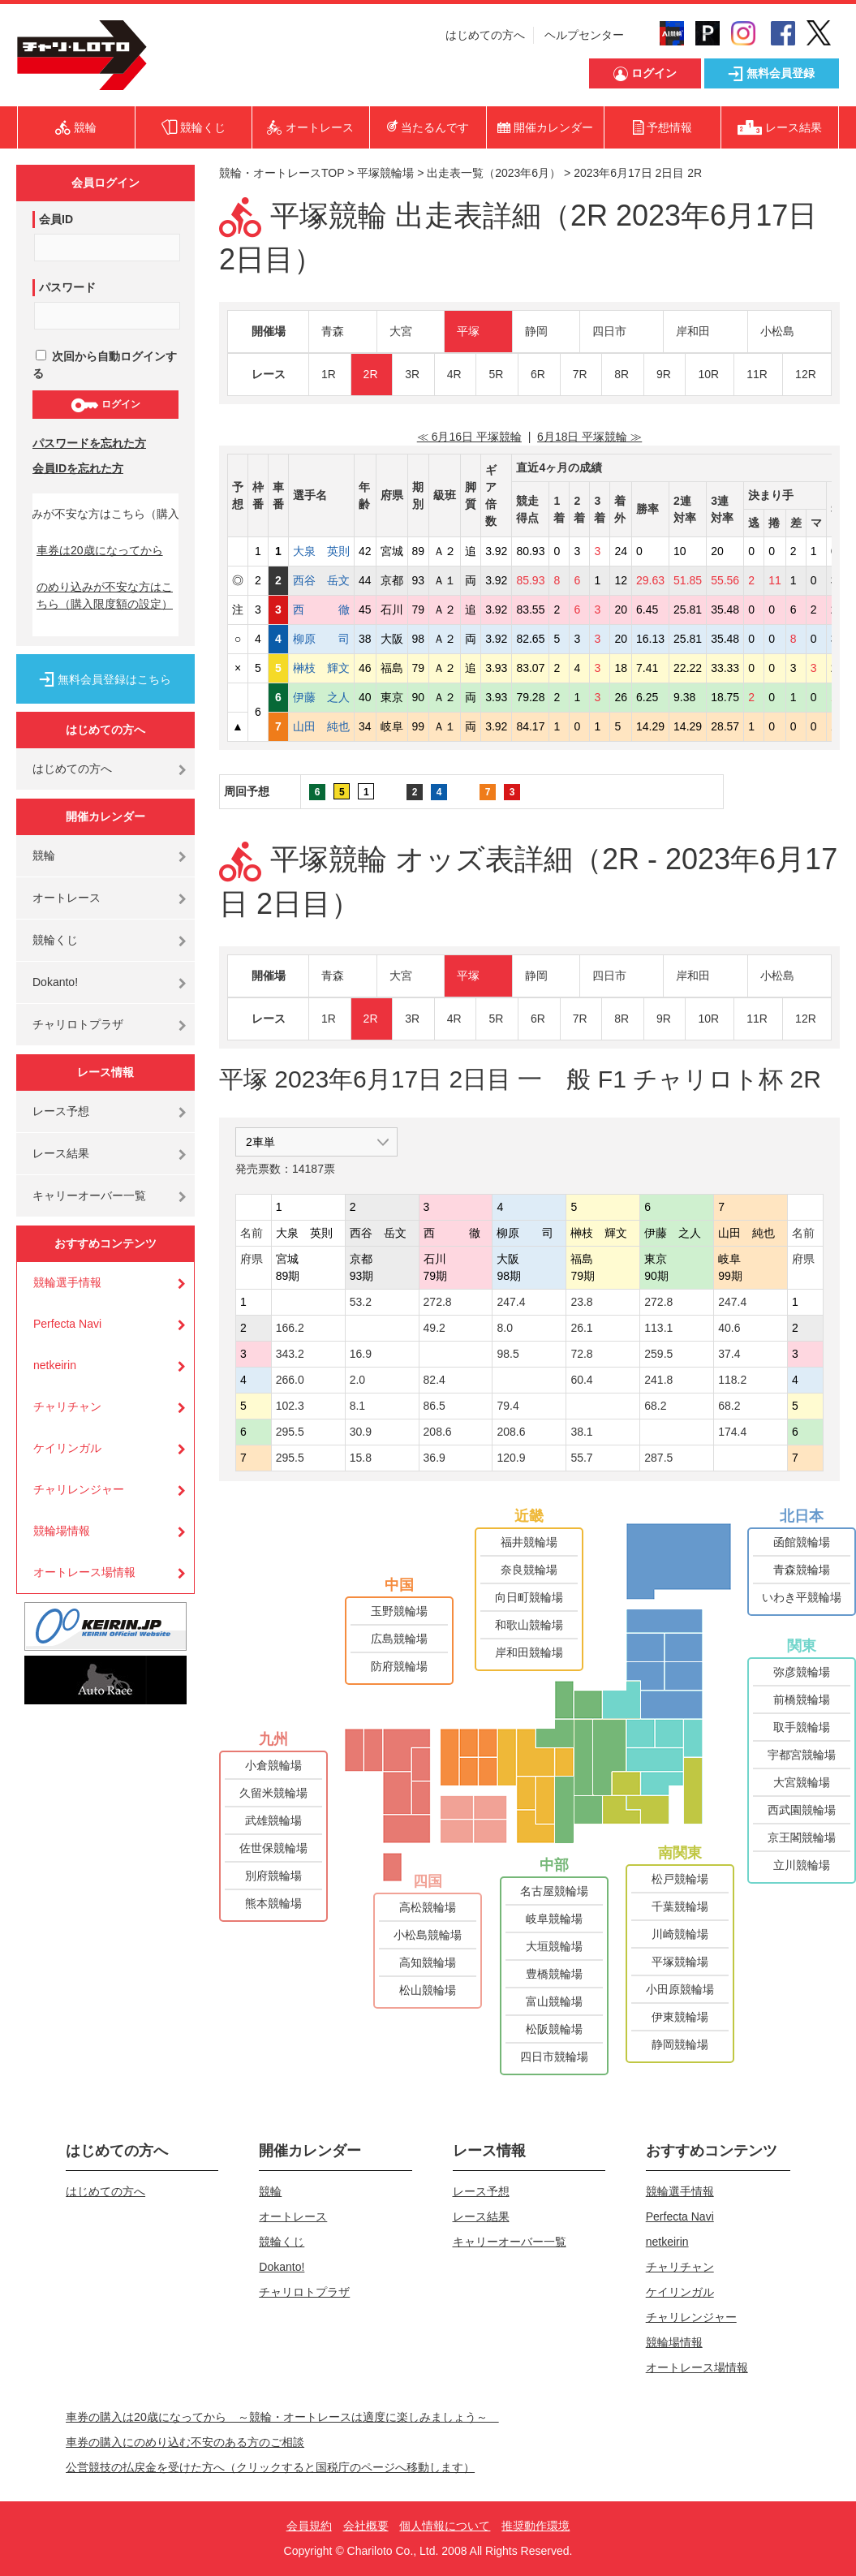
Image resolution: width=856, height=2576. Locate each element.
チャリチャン (67, 1406)
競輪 (43, 855)
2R (370, 374)
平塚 (468, 331)
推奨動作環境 (535, 2525)
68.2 (655, 1405)
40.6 (729, 1327)
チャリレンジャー (78, 1489)
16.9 (361, 1353)
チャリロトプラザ (77, 1024)
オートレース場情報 (84, 1572)
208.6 (438, 1431)
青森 (332, 331)
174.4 (732, 1431)
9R (663, 374)
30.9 (361, 1431)
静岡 (536, 331)
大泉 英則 (321, 551)
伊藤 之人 (321, 697)
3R (412, 374)
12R (805, 374)
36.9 (434, 1457)
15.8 (361, 1457)
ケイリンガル (67, 1447)
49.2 (434, 1327)
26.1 (581, 1327)
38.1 (581, 1431)
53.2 (361, 1301)
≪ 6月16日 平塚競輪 (469, 436)
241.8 (658, 1379)
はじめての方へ (485, 34)
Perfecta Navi (67, 1323)
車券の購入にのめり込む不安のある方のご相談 (185, 2442)
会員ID (56, 219)
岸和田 (693, 331)
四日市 (609, 331)
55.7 (581, 1457)
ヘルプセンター (584, 34)
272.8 (438, 1301)
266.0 (290, 1379)
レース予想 (60, 1111)
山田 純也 (321, 726)
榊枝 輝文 (321, 667)
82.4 (434, 1379)
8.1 (357, 1405)
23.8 (581, 1301)
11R (757, 374)
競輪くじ (55, 939)
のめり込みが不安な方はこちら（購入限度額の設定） (105, 595)
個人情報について (444, 2525)
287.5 (658, 1457)
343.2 (290, 1353)
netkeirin (54, 1365)
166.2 (290, 1327)
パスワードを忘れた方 (89, 443)
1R (328, 374)
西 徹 (321, 609)
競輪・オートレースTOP (281, 172)
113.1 (658, 1327)
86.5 (434, 1405)
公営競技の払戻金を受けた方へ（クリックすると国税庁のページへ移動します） (270, 2467)
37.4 (729, 1353)
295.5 (290, 1431)
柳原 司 (321, 638)
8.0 (504, 1327)
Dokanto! (55, 982)
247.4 (511, 1301)
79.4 (507, 1405)
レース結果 (60, 1153)
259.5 (658, 1353)
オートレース (66, 897)
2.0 (357, 1379)
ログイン (105, 405)
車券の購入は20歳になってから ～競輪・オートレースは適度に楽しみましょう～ (282, 2416)
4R (454, 374)
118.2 (732, 1379)
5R (495, 374)
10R (708, 374)
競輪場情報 (61, 1530)
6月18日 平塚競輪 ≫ (589, 436)
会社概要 (366, 2525)
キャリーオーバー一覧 (89, 1195)
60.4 (581, 1379)
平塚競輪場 (385, 172)
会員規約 (309, 2525)
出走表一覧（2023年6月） (494, 172)
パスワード (67, 287)
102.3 (290, 1405)
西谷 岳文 (321, 580)
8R (621, 374)
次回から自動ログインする (104, 365)
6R (538, 374)
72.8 (581, 1353)
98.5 (507, 1353)
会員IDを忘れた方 (77, 468)
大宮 (400, 331)
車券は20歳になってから (100, 550)
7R (580, 374)
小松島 (777, 331)
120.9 (511, 1457)
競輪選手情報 (67, 1282)
